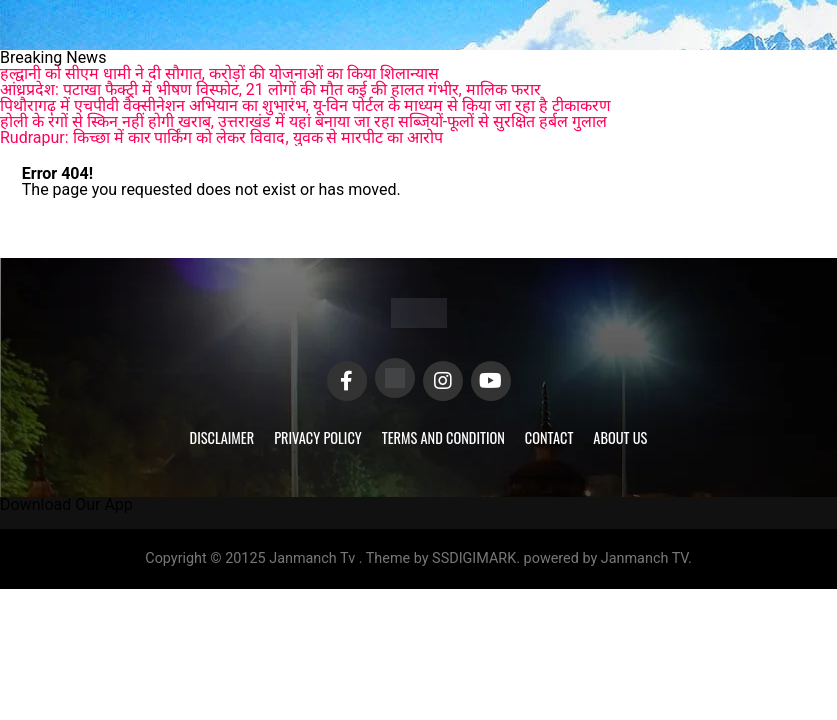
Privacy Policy (318, 437)
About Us (620, 437)
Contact (549, 437)
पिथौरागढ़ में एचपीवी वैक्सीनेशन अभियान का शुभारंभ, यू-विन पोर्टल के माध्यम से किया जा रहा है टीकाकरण (305, 105)
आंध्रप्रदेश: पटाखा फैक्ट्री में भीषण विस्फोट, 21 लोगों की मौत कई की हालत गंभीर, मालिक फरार (270, 89)
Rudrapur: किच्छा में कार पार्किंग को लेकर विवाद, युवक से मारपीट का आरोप (221, 137)
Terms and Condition (443, 437)
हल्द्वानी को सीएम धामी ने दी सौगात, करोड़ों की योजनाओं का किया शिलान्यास (219, 73)
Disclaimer (222, 437)
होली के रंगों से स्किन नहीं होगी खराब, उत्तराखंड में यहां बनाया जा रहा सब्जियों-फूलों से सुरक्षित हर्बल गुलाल (303, 121)
